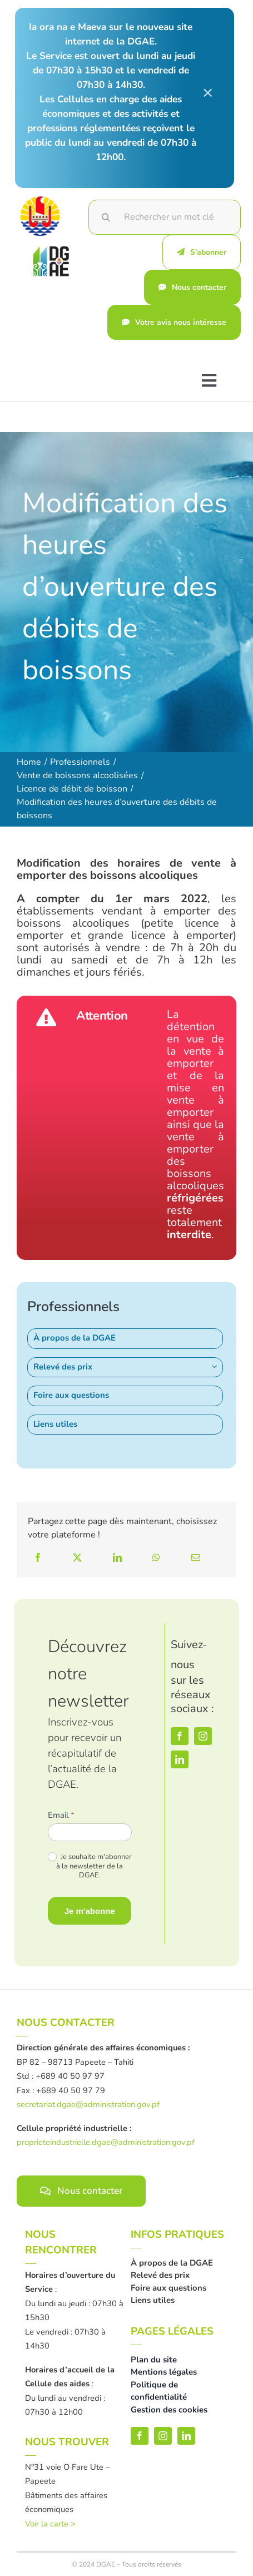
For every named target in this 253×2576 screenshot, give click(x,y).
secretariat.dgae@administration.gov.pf (88, 2104)
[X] (77, 1557)
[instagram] (203, 1736)
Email (61, 1815)
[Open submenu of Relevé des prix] (217, 1367)
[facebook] (179, 1736)
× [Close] (208, 92)
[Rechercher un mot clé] (164, 217)
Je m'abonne (90, 1911)
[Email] (196, 1557)
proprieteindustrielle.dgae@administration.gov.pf (106, 2142)
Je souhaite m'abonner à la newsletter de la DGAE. (90, 1866)
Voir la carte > (50, 2523)
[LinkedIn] (117, 1557)
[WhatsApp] (156, 1557)
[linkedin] (179, 1759)
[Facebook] (38, 1557)
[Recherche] (105, 217)
